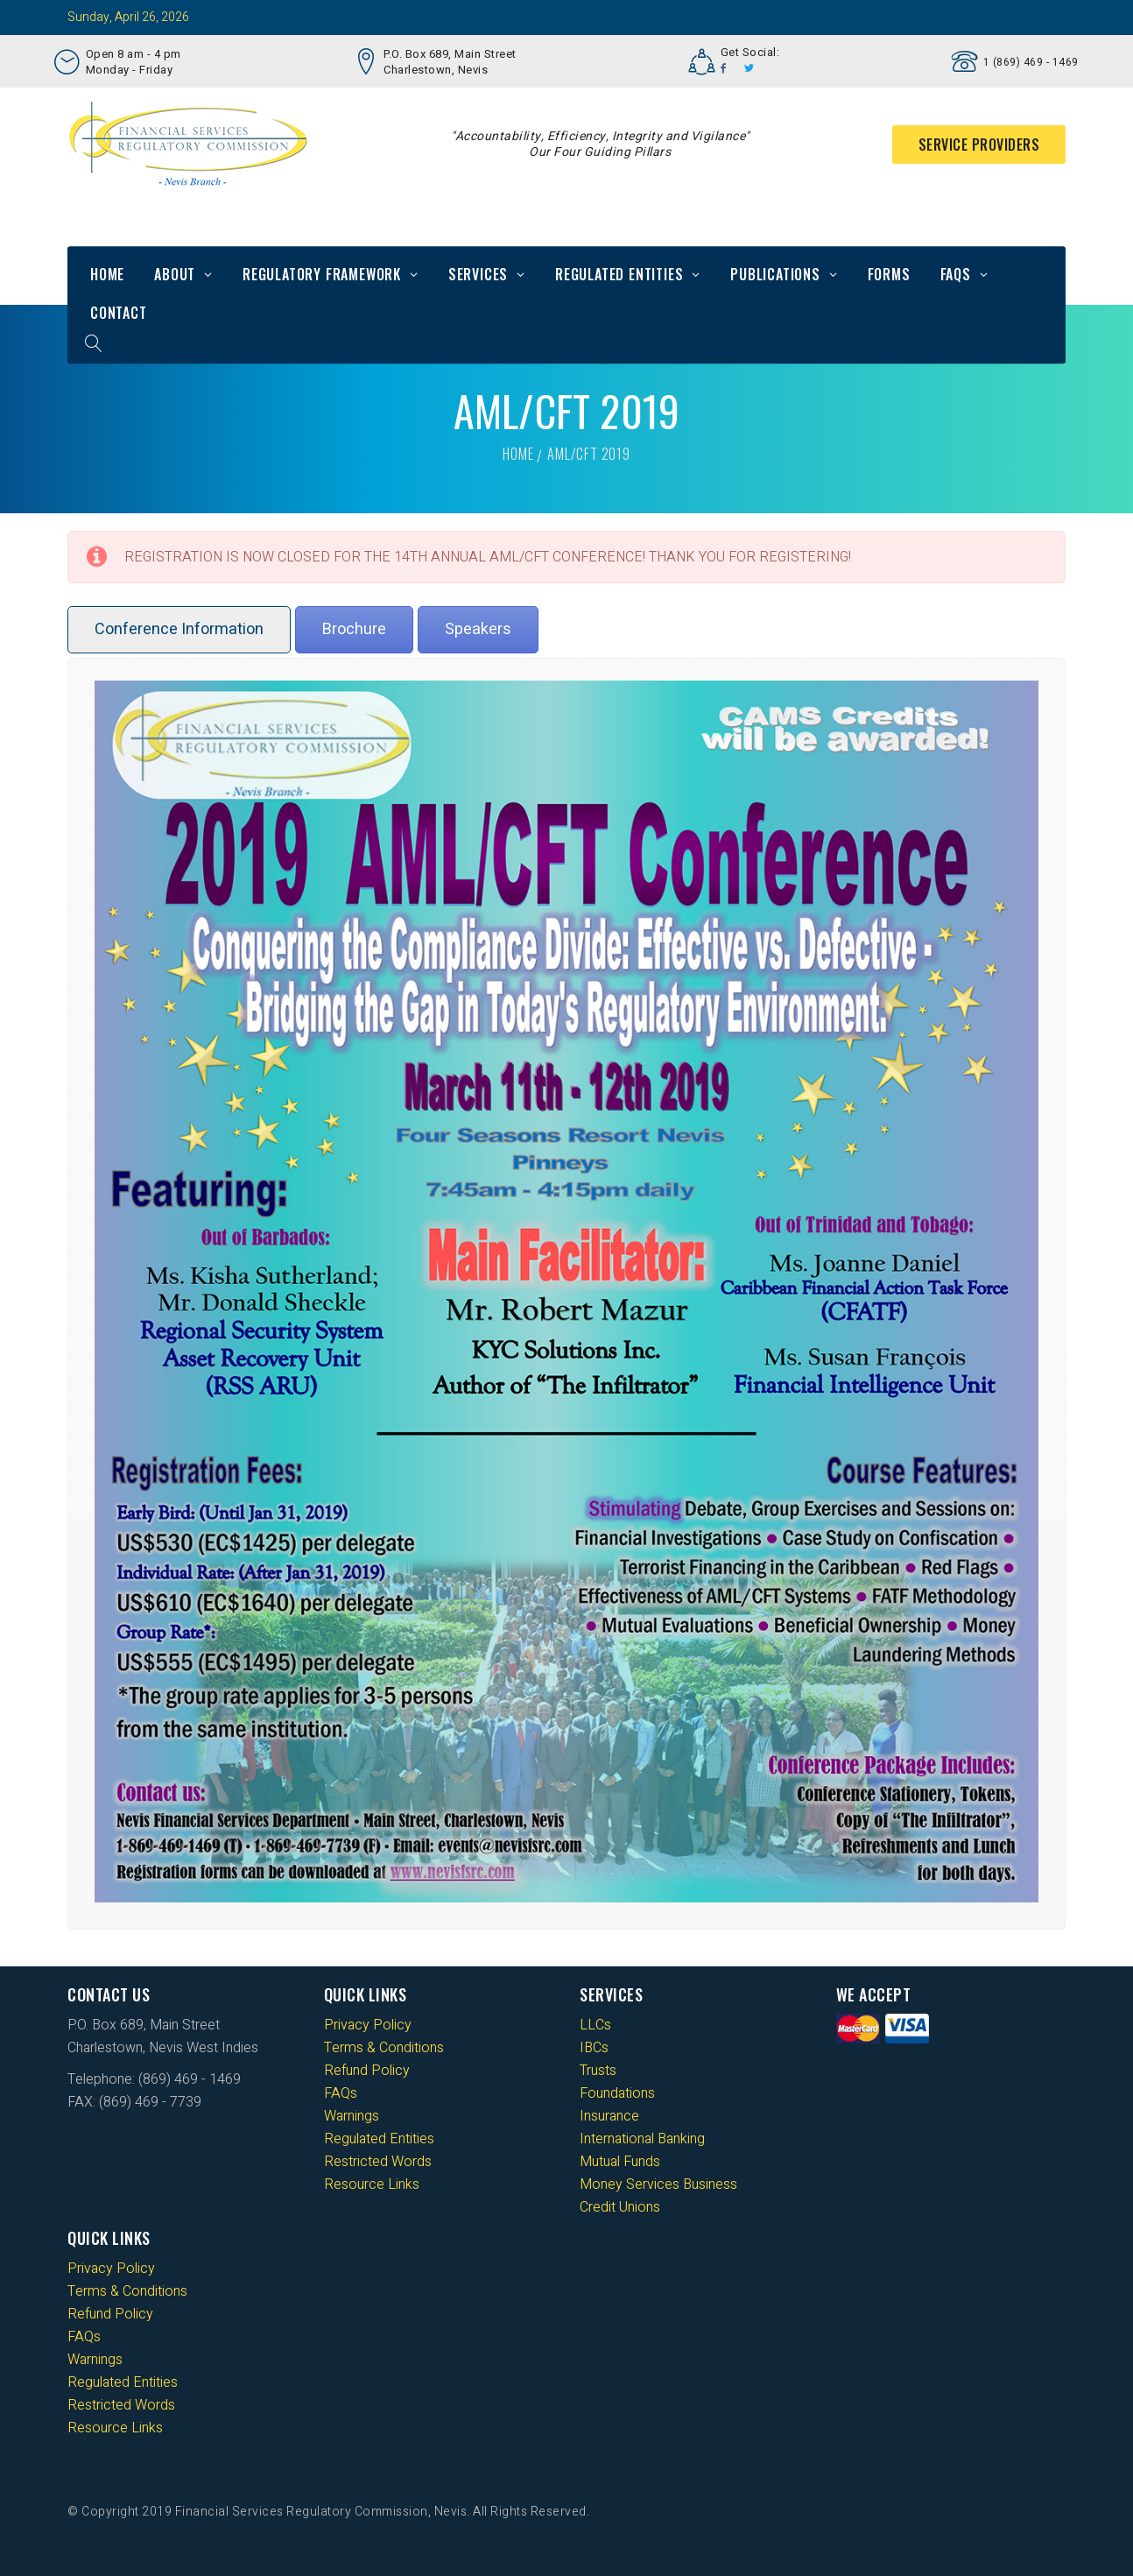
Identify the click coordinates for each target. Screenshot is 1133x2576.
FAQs (955, 274)
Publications (775, 274)
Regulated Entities (619, 274)
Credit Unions (620, 2207)
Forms (889, 274)
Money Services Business (658, 2184)
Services (478, 274)
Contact (118, 312)
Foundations (617, 2093)
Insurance (609, 2116)
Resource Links (371, 2184)
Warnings (351, 2116)
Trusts (598, 2070)
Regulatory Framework (322, 274)
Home (107, 274)
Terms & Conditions (384, 2047)
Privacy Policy (368, 2025)
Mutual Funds (620, 2161)
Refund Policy (367, 2070)
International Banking (642, 2138)
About (174, 274)
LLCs (595, 2025)
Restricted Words (378, 2161)
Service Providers (979, 144)
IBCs (594, 2047)
